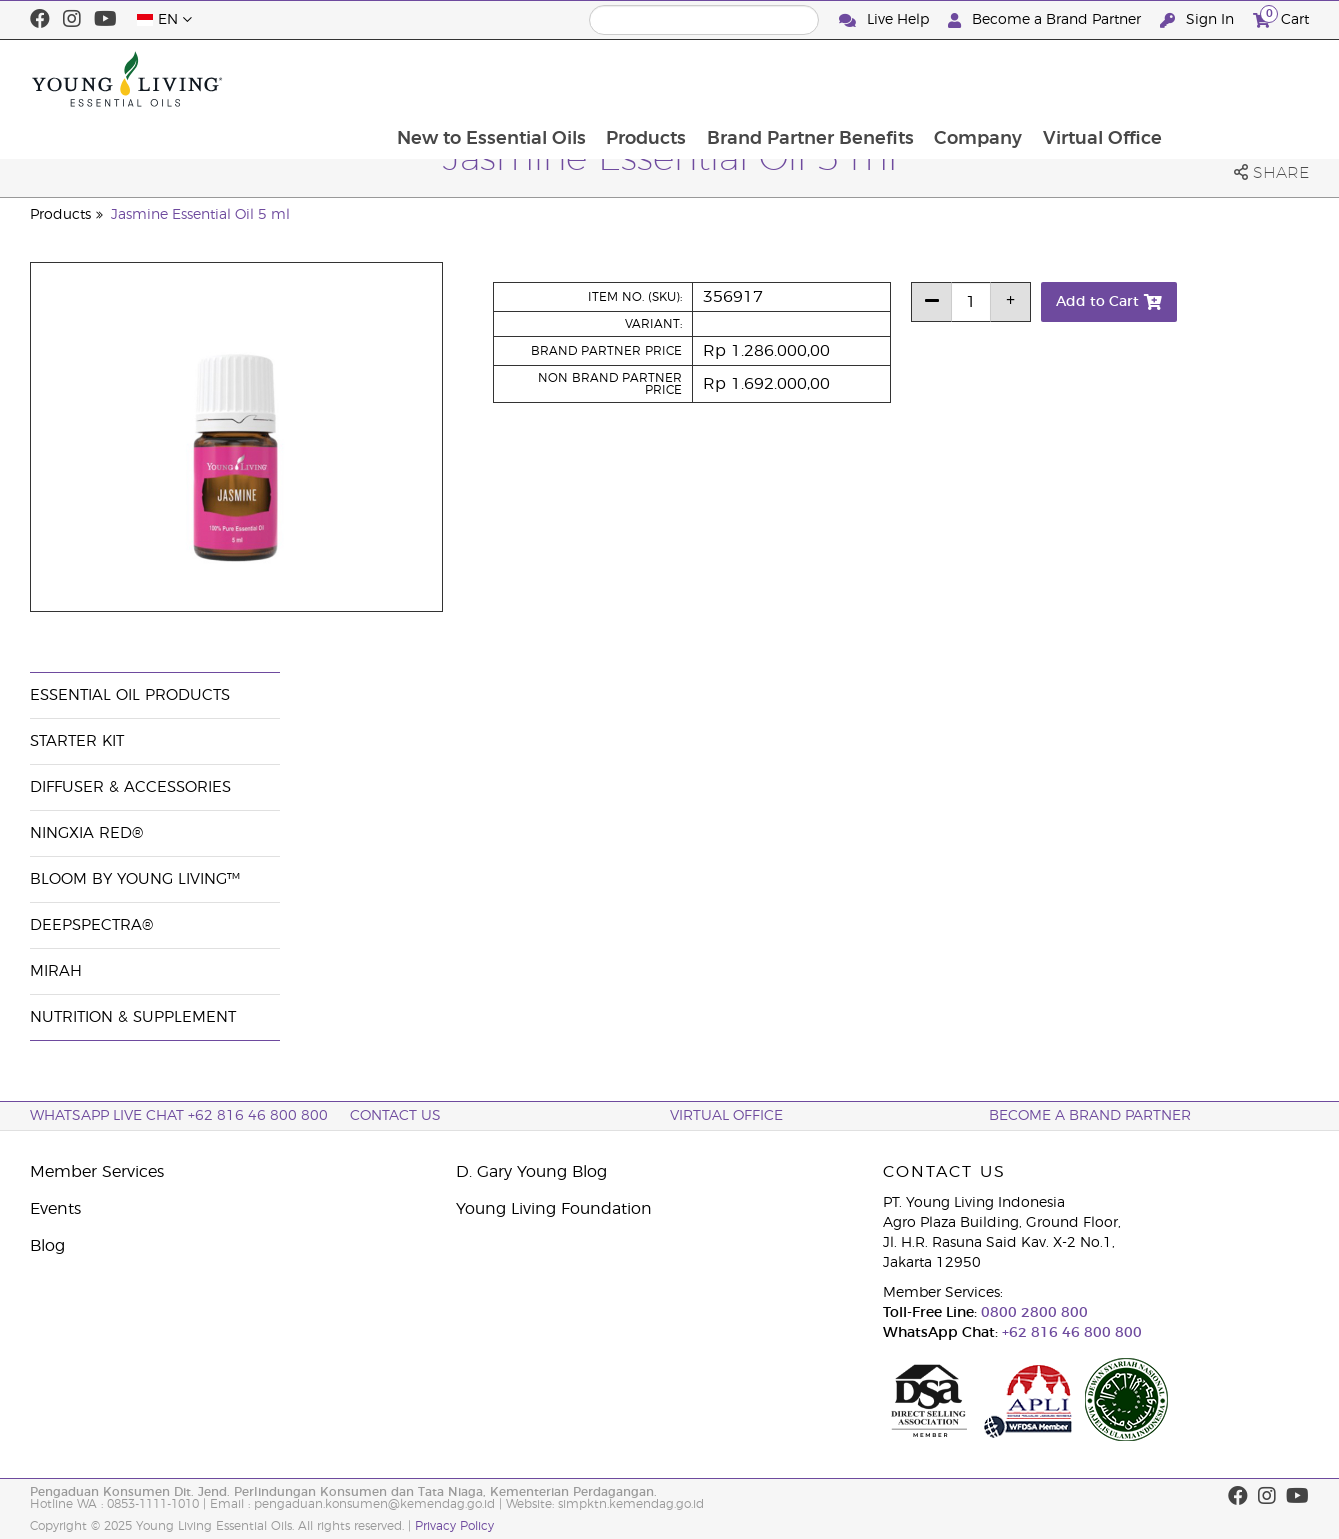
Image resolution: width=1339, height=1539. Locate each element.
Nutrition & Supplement (133, 1017)
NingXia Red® (86, 833)
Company (1113, 79)
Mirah (56, 971)
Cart (1281, 17)
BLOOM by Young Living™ (135, 879)
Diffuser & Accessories (130, 787)
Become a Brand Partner (1046, 20)
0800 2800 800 (1032, 1313)
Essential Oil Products (130, 695)
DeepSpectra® (91, 925)
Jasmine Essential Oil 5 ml (200, 215)
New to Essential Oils (621, 79)
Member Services (97, 1172)
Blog (47, 1246)
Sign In (1199, 20)
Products (778, 79)
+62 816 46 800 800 (1070, 1333)
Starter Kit (77, 741)
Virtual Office (1238, 79)
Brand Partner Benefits (943, 79)
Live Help (886, 20)
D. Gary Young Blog (531, 1172)
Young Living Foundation (554, 1209)
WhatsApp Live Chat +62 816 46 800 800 (179, 1116)
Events (55, 1209)
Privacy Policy (454, 1526)
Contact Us (395, 1116)
